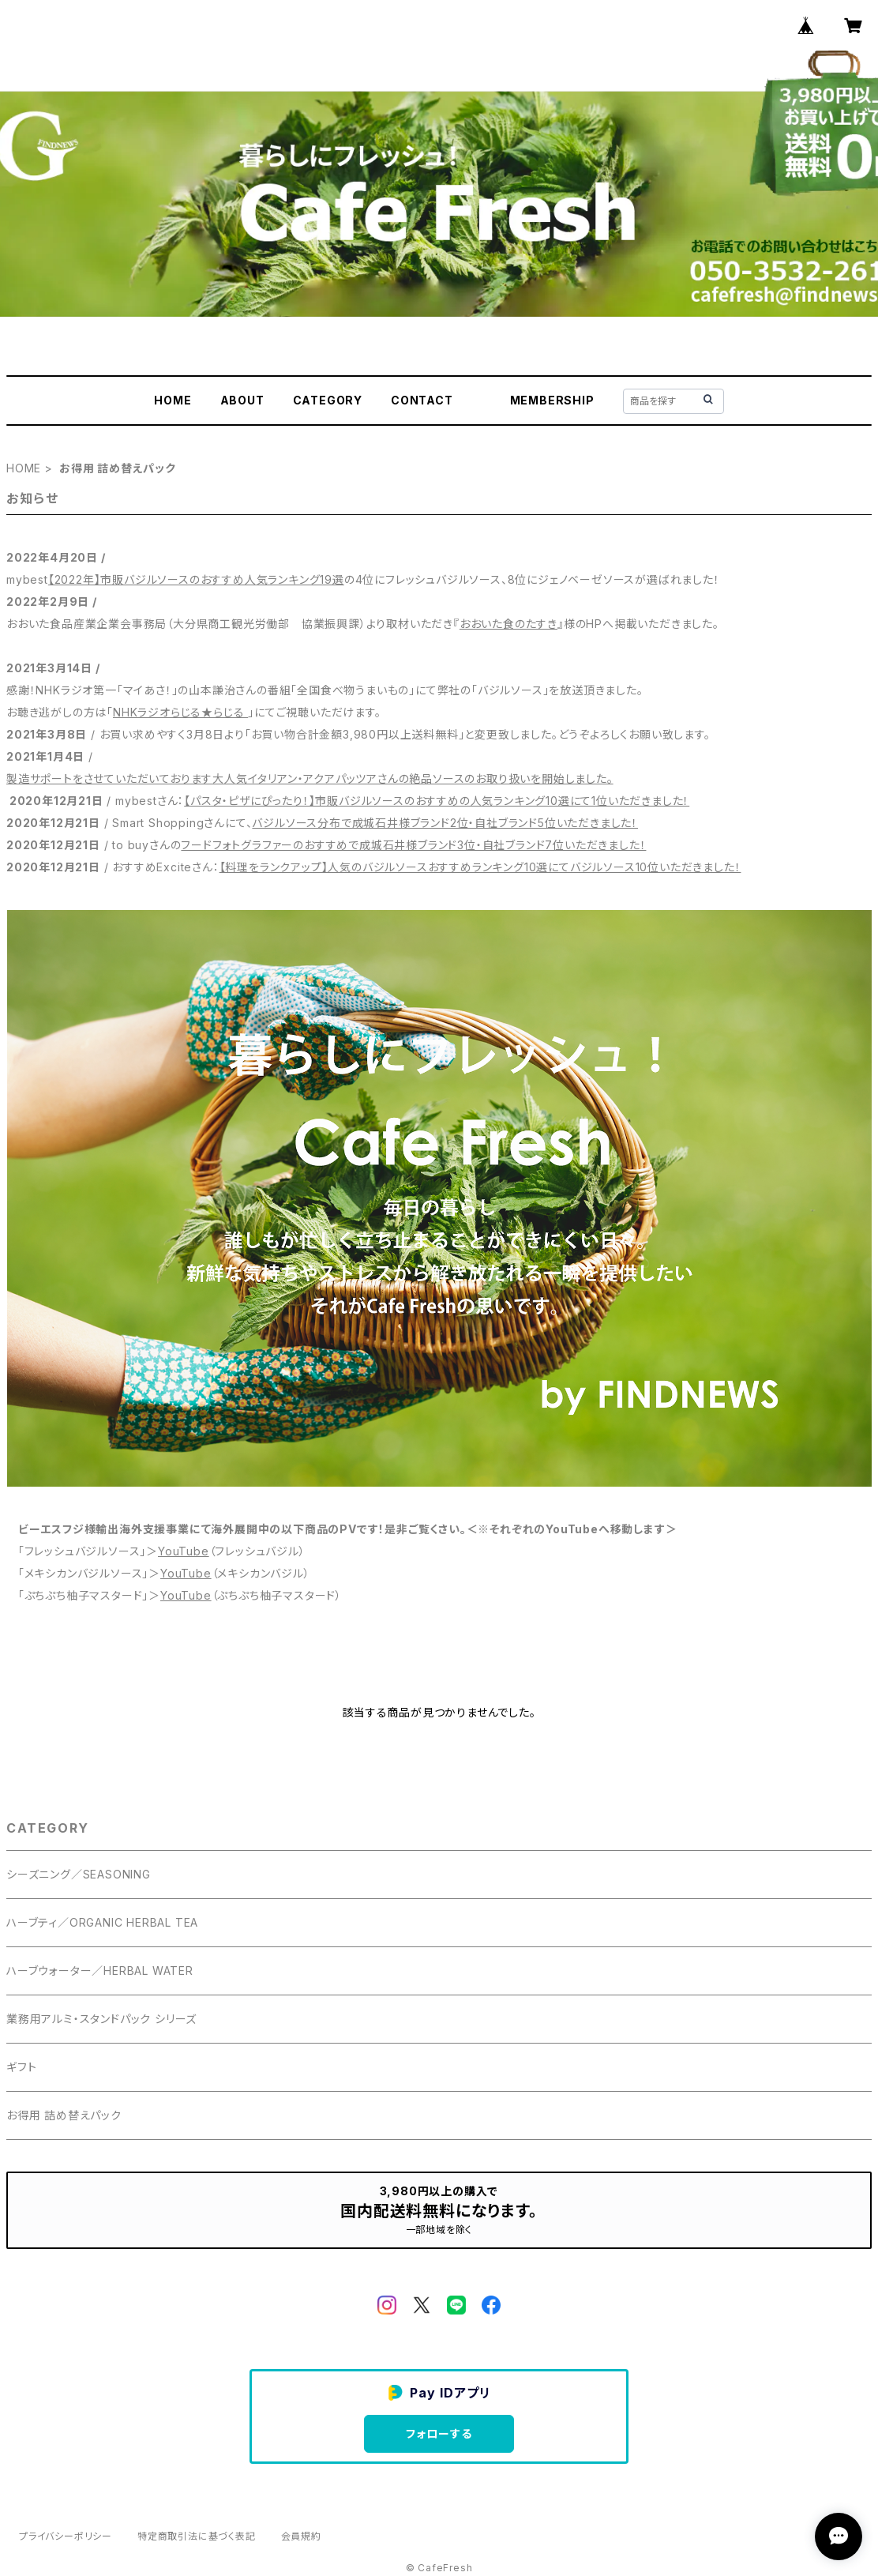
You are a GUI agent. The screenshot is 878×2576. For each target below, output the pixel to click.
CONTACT (422, 400)
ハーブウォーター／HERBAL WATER (99, 1970)
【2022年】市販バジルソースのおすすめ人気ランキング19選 (196, 579)
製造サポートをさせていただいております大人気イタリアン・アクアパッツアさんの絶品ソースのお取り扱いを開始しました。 (309, 778)
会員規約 (301, 2536)
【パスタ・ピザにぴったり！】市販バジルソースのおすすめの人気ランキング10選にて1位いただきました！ (436, 800)
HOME (172, 400)
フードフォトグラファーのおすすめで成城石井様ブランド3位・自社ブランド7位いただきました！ (413, 845)
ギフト (21, 2067)
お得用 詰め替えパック (64, 2115)
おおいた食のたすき (508, 623)
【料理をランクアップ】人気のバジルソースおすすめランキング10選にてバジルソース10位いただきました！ (480, 867)
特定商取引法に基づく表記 (196, 2536)
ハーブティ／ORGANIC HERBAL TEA (102, 1922)
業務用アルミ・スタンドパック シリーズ (101, 2018)
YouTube (183, 1551)
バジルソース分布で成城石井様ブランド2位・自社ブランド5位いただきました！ (445, 822)
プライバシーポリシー (65, 2536)
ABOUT (242, 400)
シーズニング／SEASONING (78, 1874)
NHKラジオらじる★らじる (180, 712)
